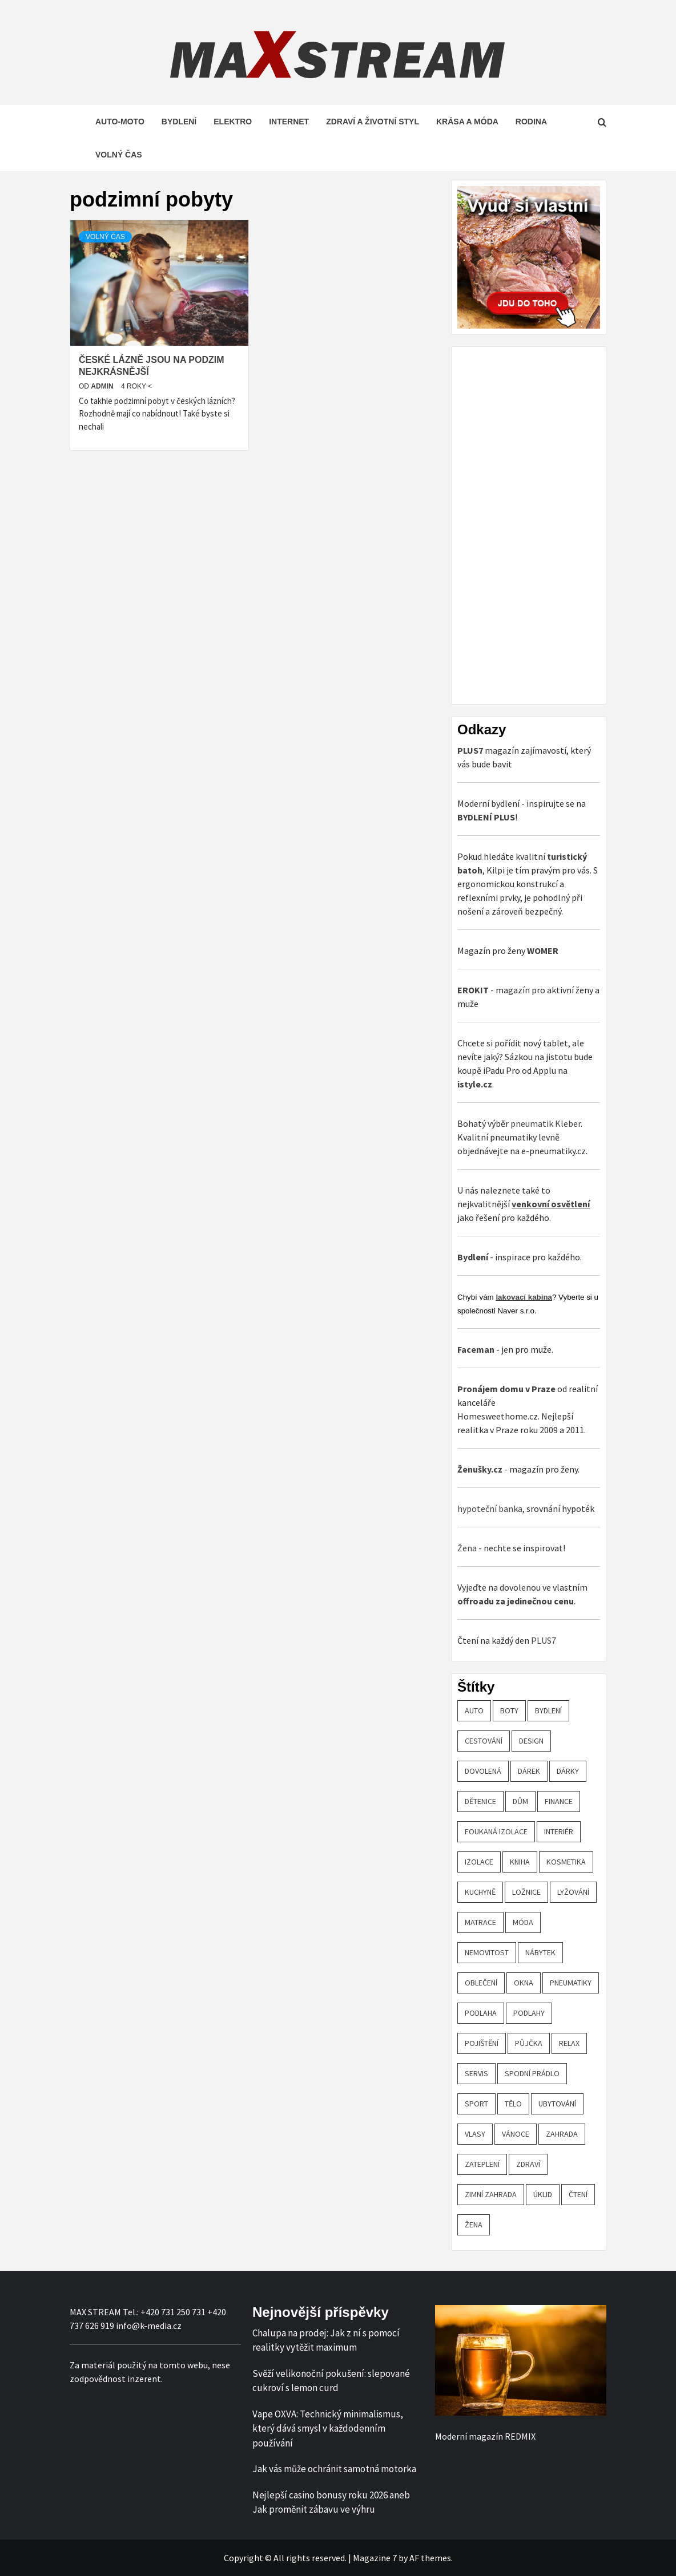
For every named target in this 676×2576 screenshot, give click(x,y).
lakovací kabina (524, 1297)
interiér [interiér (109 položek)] (558, 1831)
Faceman (475, 1349)
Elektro (233, 121)
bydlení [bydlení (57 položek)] (548, 1710)
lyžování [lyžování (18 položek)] (573, 1892)
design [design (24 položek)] (531, 1741)
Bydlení (179, 121)
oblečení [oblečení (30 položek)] (481, 1983)
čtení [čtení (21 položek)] (578, 2194)
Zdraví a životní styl (372, 121)
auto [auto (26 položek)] (474, 1710)
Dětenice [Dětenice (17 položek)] (480, 1801)
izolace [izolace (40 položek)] (479, 1862)
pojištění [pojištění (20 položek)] (481, 2043)
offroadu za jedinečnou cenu (515, 1601)
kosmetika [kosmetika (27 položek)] (566, 1862)
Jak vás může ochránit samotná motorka (334, 2468)
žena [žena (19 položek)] (473, 2224)
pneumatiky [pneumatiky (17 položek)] (571, 1983)
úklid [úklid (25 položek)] (542, 2194)
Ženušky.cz (479, 1469)
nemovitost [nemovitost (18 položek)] (487, 1952)
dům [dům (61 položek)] (520, 1801)
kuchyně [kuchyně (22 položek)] (480, 1892)
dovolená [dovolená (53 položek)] (483, 1771)
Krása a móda (467, 121)
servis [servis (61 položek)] (476, 2073)
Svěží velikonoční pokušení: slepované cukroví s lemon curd (331, 2381)
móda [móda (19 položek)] (523, 1922)
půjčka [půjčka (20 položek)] (528, 2043)
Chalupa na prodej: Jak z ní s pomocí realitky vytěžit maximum (326, 2340)
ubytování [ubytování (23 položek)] (557, 2103)
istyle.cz (474, 1084)
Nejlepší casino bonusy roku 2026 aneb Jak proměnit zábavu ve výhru (331, 2502)
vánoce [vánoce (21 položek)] (515, 2134)
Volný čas (118, 154)
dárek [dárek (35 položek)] (529, 1771)
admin (103, 386)
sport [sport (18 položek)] (476, 2103)
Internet (289, 121)
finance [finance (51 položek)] (559, 1801)
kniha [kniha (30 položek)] (520, 1862)
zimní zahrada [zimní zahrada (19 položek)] (491, 2194)
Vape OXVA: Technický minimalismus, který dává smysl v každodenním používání (327, 2428)
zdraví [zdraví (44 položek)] (528, 2164)
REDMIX (520, 2436)
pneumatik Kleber (545, 1123)
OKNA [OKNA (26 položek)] (523, 1983)
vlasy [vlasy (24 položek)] (475, 2134)
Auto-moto (119, 121)
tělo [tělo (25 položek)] (513, 2103)
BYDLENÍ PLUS (486, 817)
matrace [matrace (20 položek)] (480, 1922)
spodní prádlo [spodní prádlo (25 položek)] (532, 2073)
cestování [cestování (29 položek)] (483, 1741)
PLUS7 (543, 1640)
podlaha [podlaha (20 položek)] (481, 2013)
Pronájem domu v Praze (506, 1388)
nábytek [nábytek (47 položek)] (540, 1952)
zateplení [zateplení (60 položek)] (482, 2164)
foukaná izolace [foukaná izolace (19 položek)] (496, 1831)
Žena (467, 1548)
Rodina (531, 121)
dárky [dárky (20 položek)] (568, 1771)
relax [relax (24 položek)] (569, 2043)
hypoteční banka (489, 1508)
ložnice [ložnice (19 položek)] (526, 1892)
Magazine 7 (375, 2557)
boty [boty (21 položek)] (509, 1710)
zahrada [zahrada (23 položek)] (562, 2134)
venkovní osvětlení (551, 1204)
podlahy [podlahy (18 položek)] (529, 2013)
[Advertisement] (543, 524)
